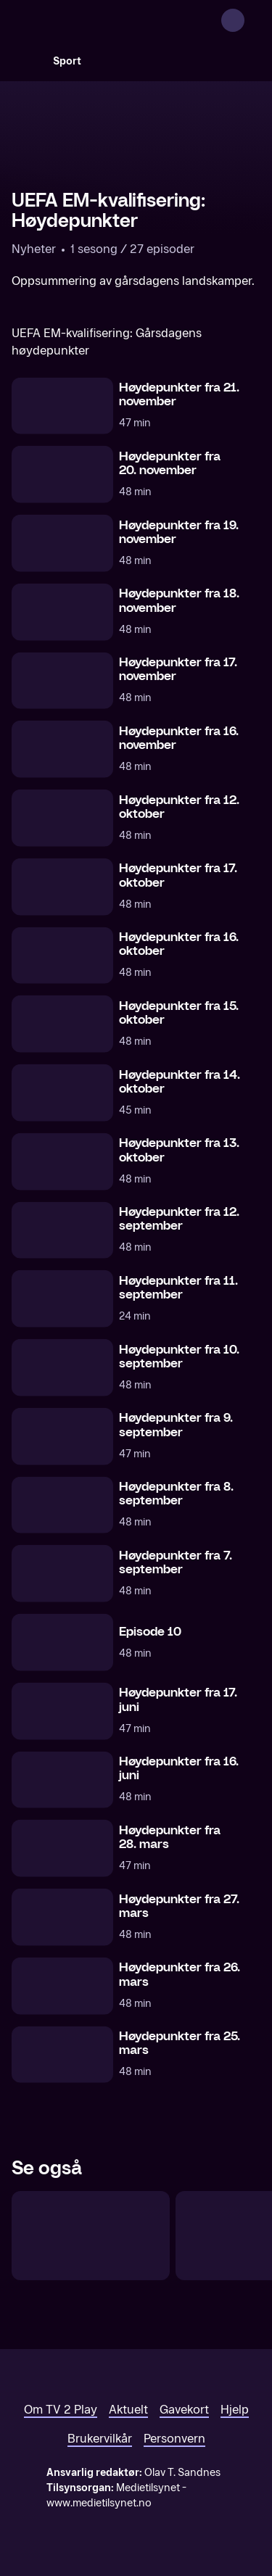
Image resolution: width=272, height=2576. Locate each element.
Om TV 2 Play (60, 2409)
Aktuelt (128, 2409)
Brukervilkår (99, 2438)
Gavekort (184, 2409)
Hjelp (235, 2409)
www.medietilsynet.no (99, 2503)
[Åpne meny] (251, 20)
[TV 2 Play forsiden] (120, 20)
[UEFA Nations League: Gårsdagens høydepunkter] (91, 2235)
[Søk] (26, 60)
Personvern (174, 2438)
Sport (67, 61)
